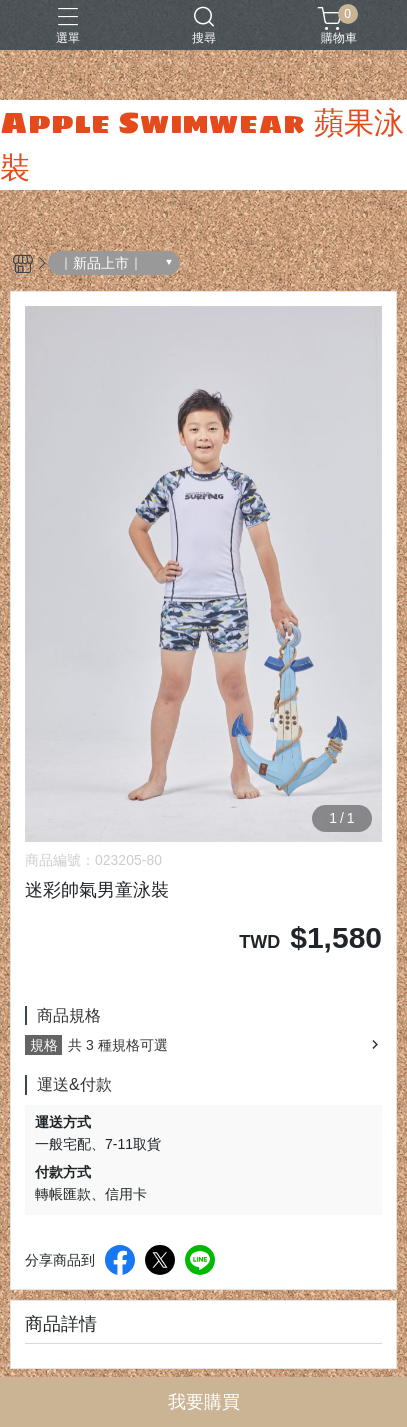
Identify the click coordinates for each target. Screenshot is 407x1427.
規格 (44, 1045)
